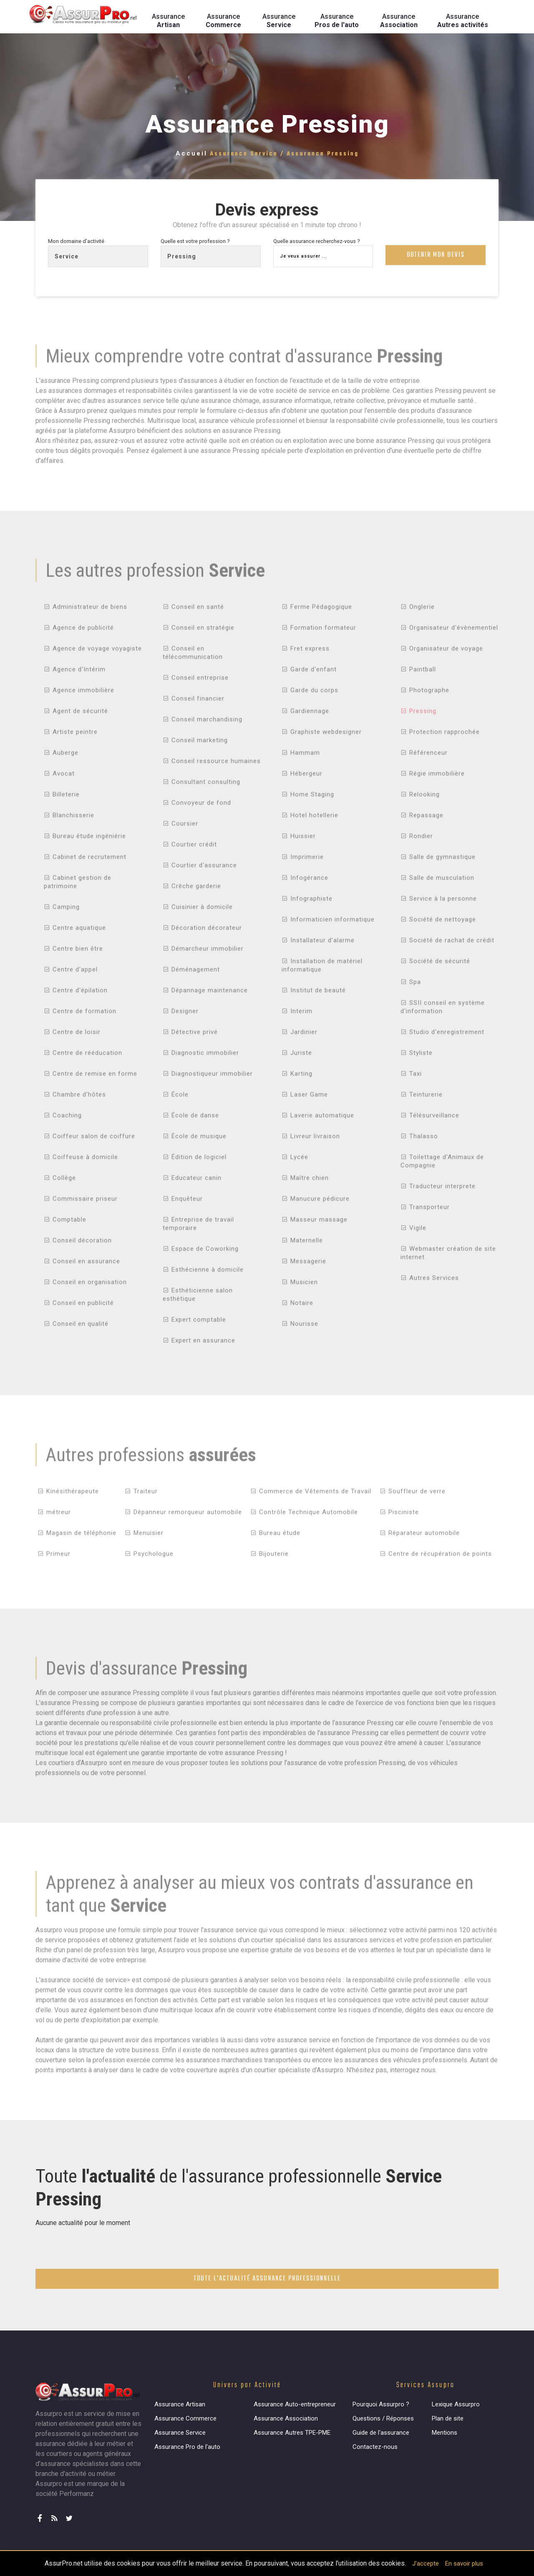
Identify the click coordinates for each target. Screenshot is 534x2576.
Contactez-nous (375, 2447)
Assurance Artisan (179, 2404)
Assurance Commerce (185, 2418)
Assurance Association (286, 2418)
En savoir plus (464, 2563)
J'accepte (425, 2563)
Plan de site (447, 2418)
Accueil (191, 153)
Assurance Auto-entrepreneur (295, 2404)
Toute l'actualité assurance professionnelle (267, 2278)
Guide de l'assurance (381, 2432)
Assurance (168, 21)
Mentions (444, 2432)
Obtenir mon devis (436, 256)
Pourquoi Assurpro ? (381, 2404)
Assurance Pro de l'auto (187, 2447)
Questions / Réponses (383, 2418)
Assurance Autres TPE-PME (292, 2432)
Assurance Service (180, 2432)
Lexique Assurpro (456, 2404)
